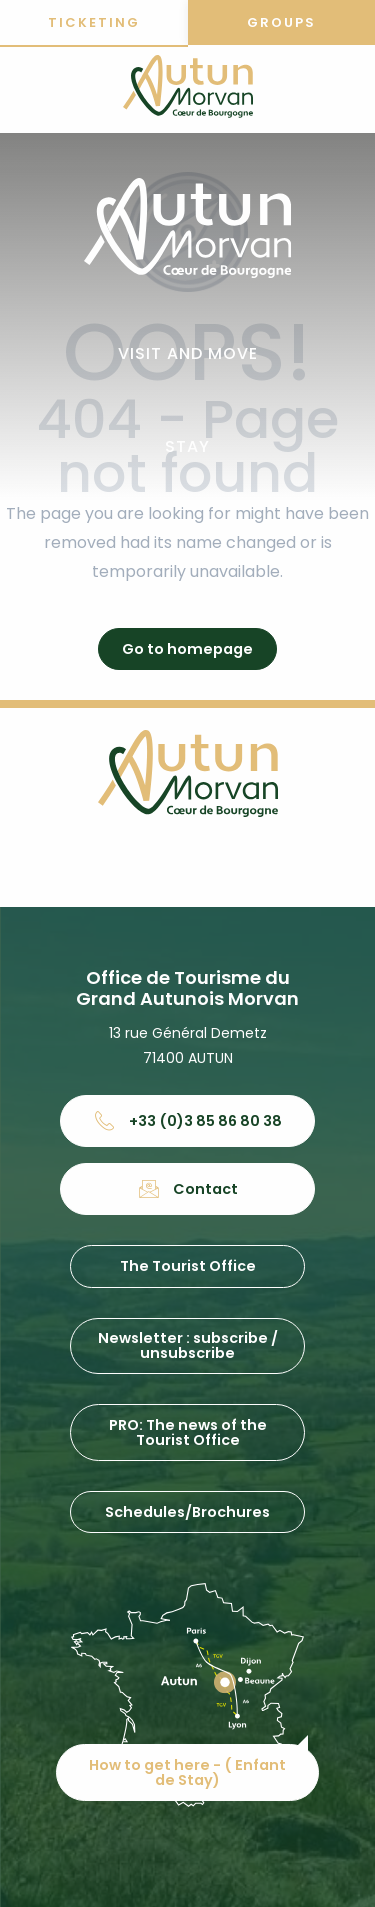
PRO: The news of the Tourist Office (188, 1432)
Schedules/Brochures (187, 1512)
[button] (188, 354)
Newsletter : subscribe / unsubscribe (188, 1345)
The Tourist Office (188, 1266)
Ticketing (94, 22)
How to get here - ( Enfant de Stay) (187, 1772)
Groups (281, 22)
